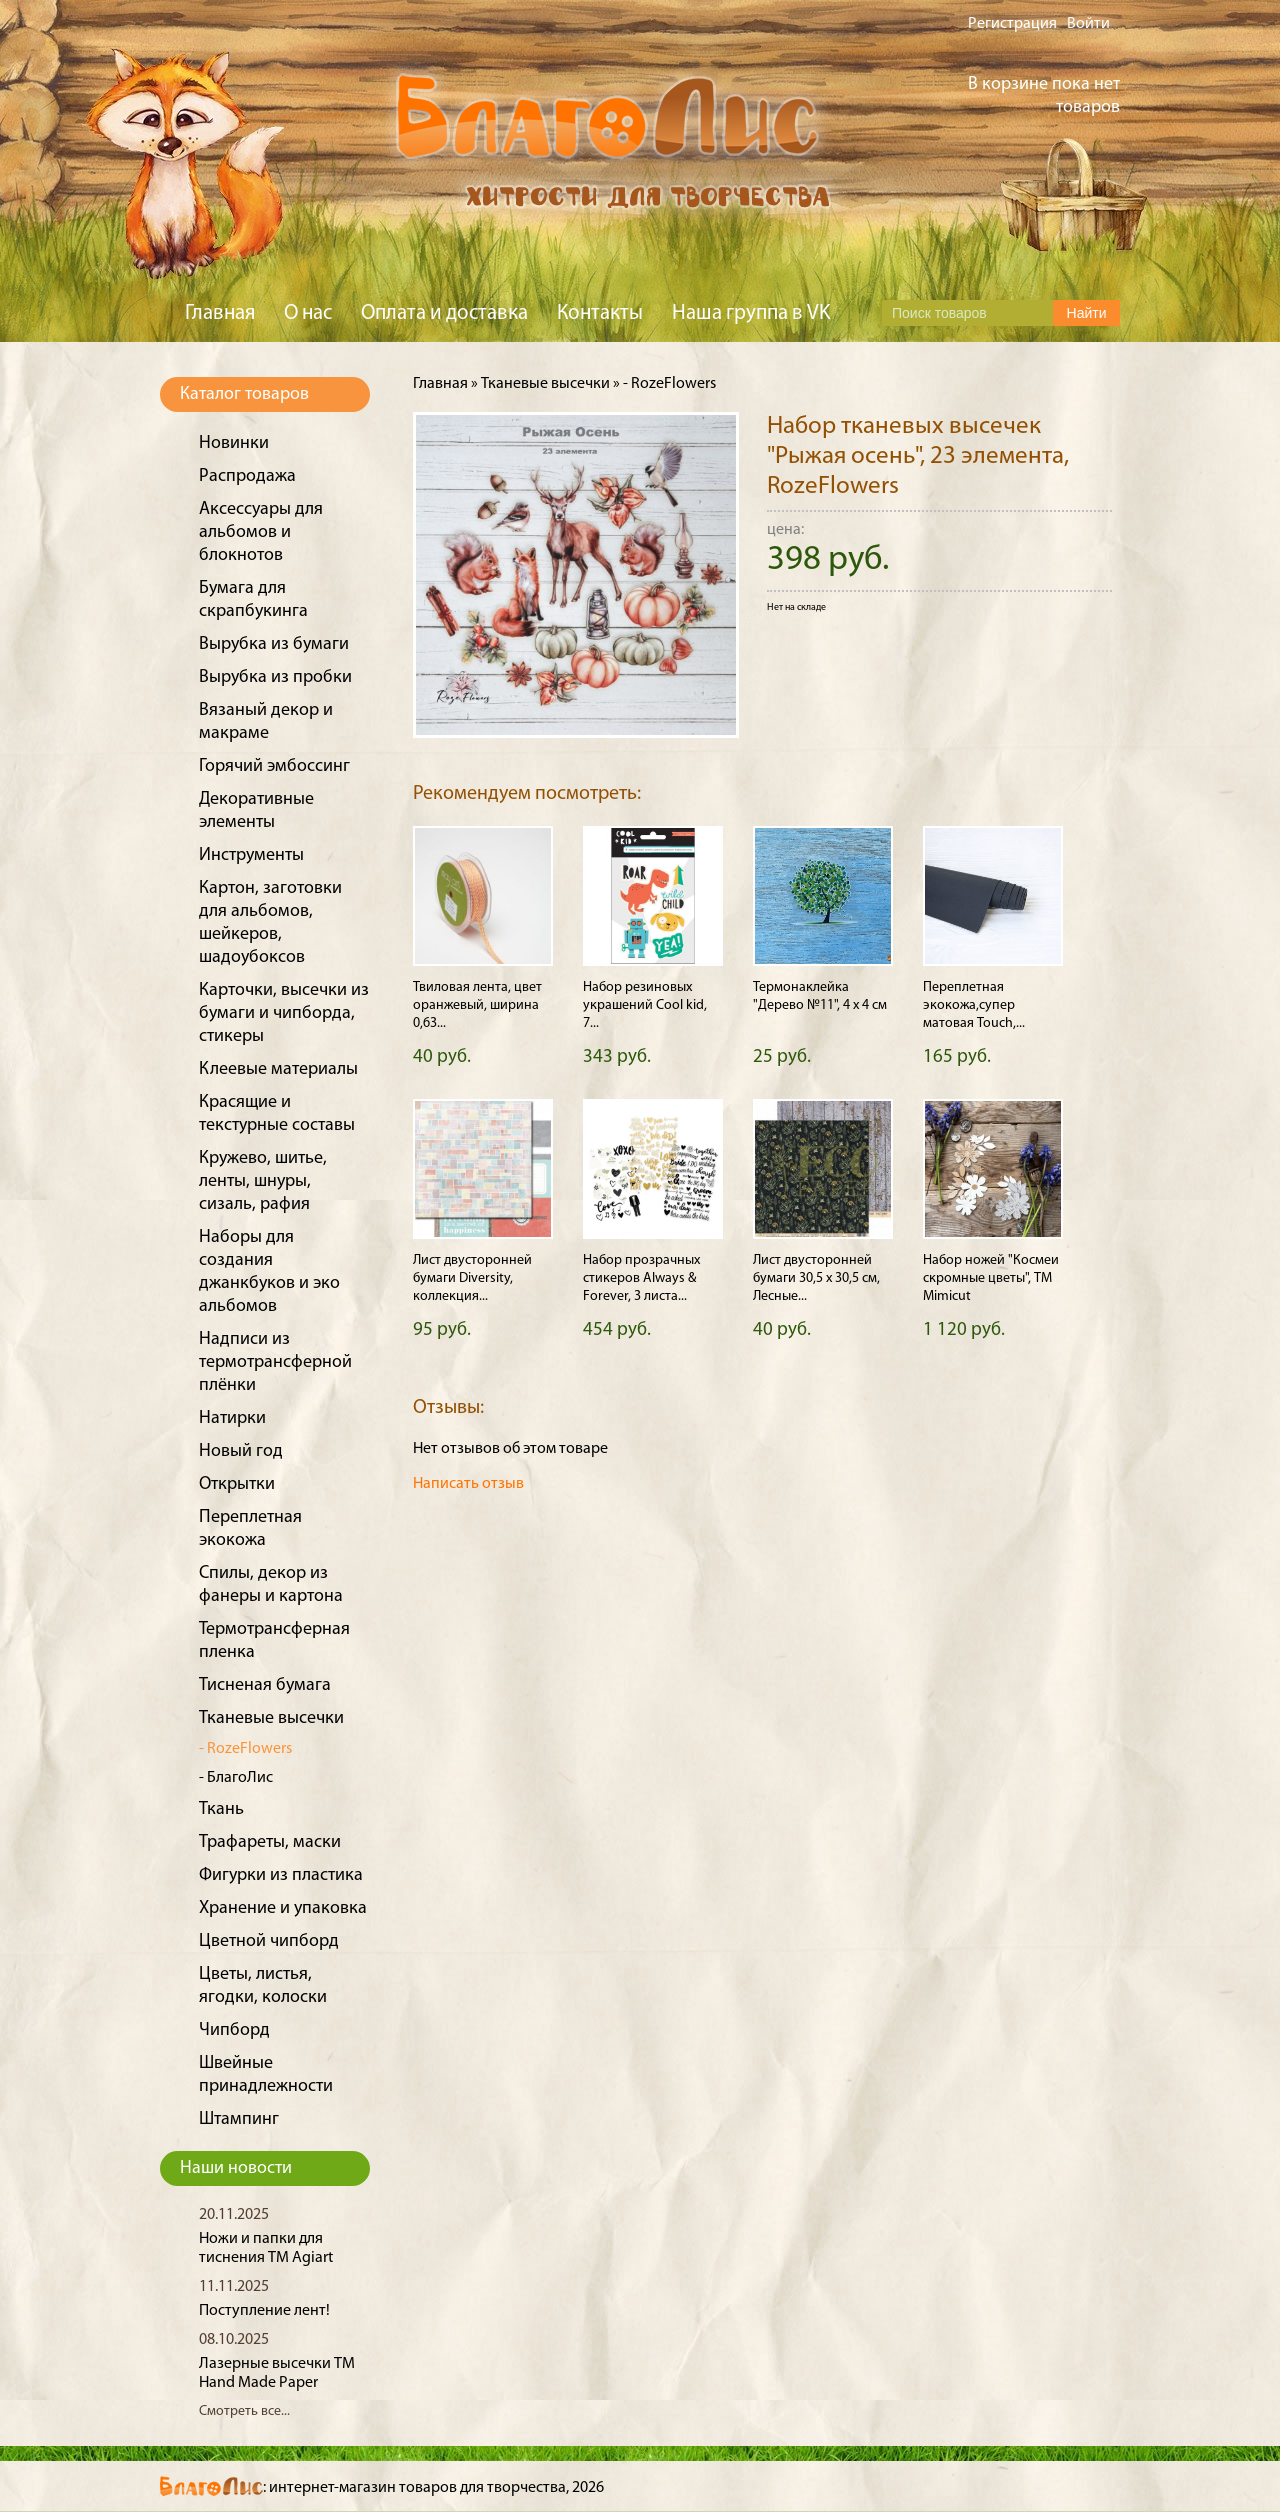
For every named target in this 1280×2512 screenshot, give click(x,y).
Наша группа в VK (751, 313)
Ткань (221, 1809)
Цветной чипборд (269, 1941)
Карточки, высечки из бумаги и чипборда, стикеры (284, 1013)
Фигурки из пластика (281, 1875)
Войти (1088, 24)
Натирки (232, 1418)
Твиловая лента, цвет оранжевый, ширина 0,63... (477, 1005)
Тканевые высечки (271, 1718)
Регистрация (1012, 24)
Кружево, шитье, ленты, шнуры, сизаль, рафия (263, 1181)
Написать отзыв (468, 1484)
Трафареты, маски (270, 1842)
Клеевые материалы (278, 1069)
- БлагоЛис (236, 1778)
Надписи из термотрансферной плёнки (275, 1362)
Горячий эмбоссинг (274, 766)
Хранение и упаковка (283, 1908)
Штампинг (239, 2119)
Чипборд (234, 2030)
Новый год (241, 1451)
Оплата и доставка (444, 313)
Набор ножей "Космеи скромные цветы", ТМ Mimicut (991, 1278)
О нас (308, 313)
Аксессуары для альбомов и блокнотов (261, 532)
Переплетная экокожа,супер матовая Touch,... (974, 1005)
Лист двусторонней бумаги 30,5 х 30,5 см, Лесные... (816, 1278)
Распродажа (247, 476)
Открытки (237, 1484)
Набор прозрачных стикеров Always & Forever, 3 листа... (641, 1278)
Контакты (600, 313)
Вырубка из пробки (275, 677)
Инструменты (251, 855)
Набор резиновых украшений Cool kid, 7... (645, 1005)
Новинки (234, 443)
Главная (220, 313)
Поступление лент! (264, 2311)
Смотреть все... (244, 2411)
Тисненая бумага (265, 1685)
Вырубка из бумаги (274, 644)
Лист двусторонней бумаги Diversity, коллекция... (472, 1278)
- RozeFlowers (245, 1749)
